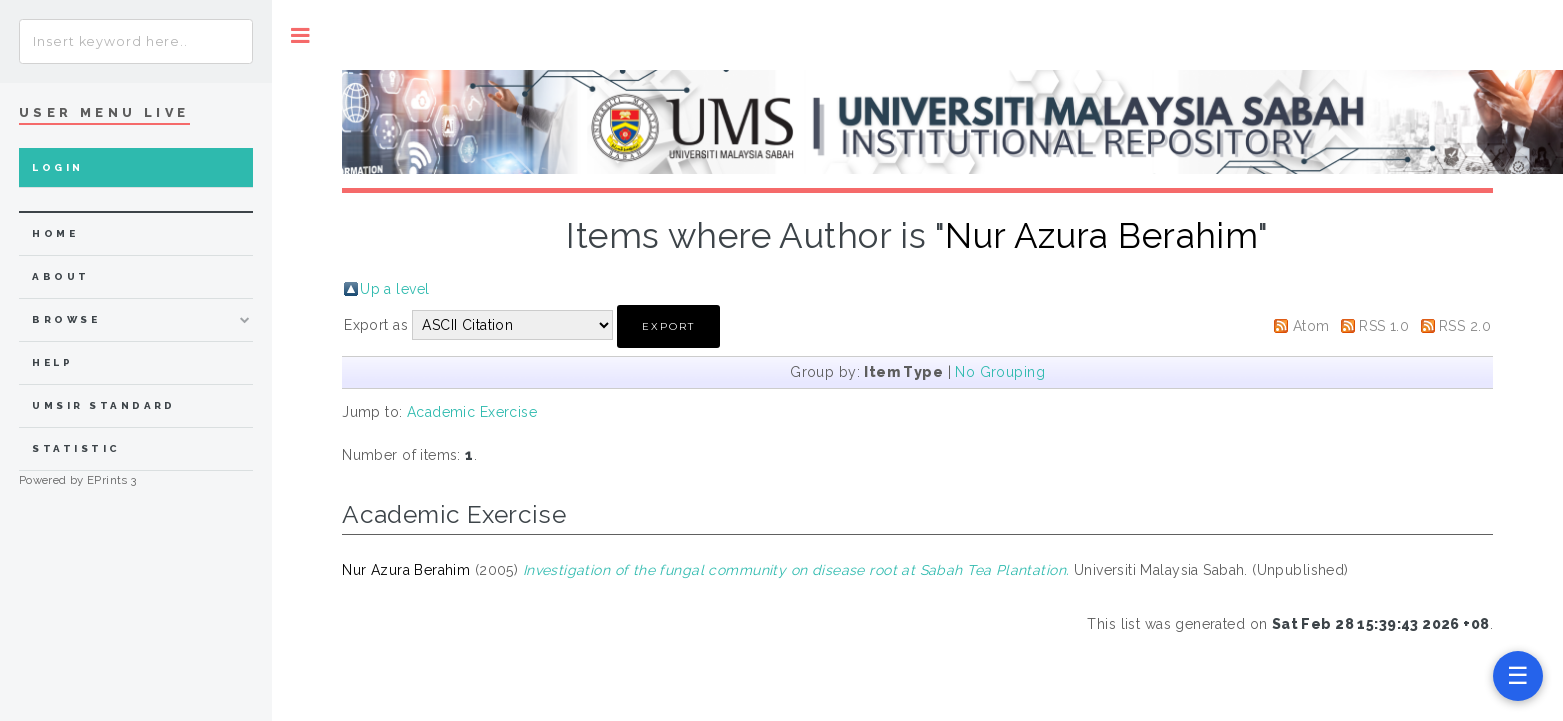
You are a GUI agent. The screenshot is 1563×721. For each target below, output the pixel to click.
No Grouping (1000, 372)
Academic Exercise (472, 412)
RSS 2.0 (1465, 326)
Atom (1311, 326)
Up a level (394, 289)
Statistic (76, 448)
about (60, 276)
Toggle (300, 35)
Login (57, 167)
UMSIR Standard (104, 405)
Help (52, 362)
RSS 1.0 (1384, 326)
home (55, 233)
